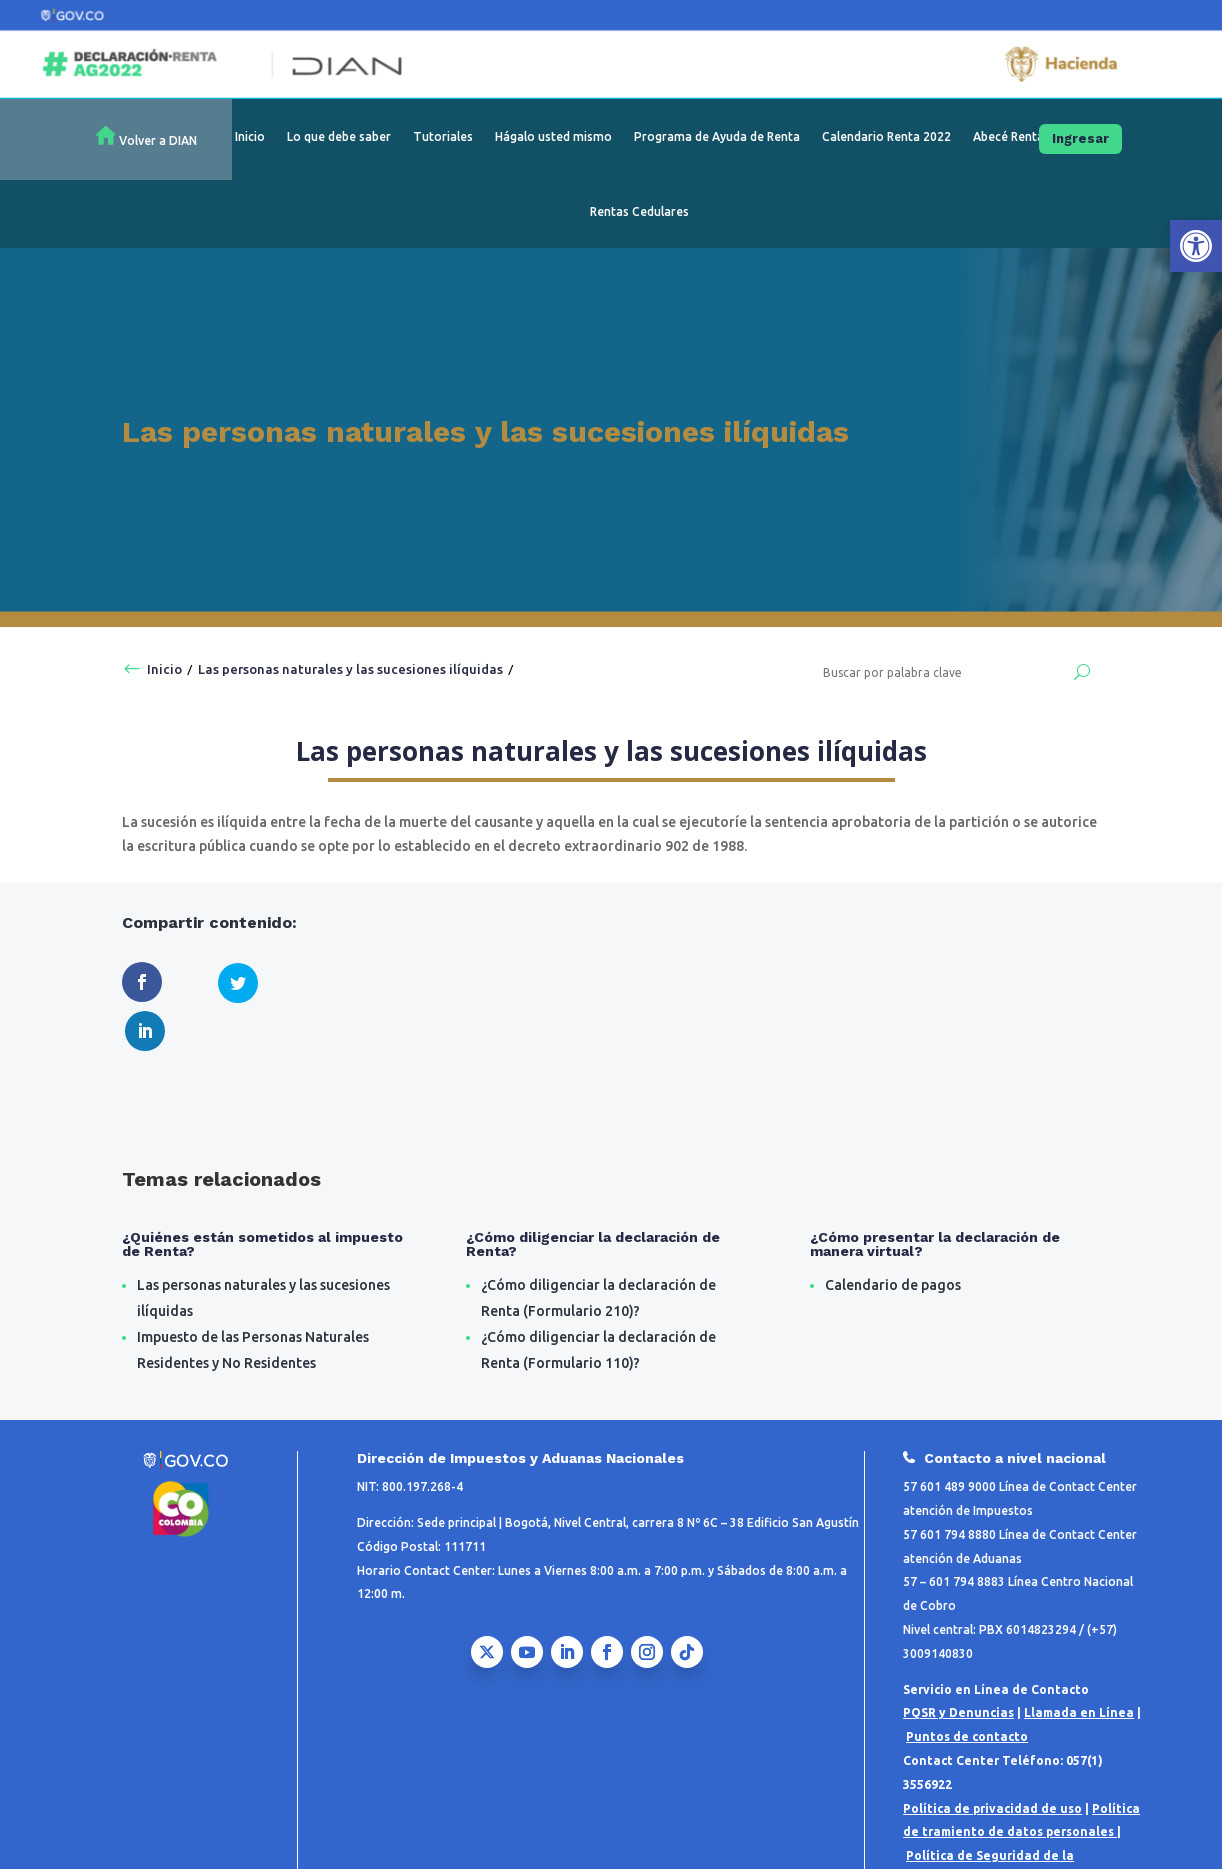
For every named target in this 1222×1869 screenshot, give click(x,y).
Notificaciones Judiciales (1066, 1832)
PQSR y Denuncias (958, 1666)
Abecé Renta (1008, 136)
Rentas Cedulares (639, 211)
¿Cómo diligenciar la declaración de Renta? (593, 1197)
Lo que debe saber (339, 136)
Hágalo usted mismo (553, 136)
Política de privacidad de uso (992, 1761)
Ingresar (1080, 138)
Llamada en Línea (1079, 1666)
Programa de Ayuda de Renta (717, 136)
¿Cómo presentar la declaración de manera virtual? (935, 1197)
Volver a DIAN (158, 140)
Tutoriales (443, 136)
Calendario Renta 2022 (886, 136)
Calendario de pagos (893, 1238)
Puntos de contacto (967, 1689)
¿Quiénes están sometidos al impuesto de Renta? (262, 1197)
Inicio (250, 136)
